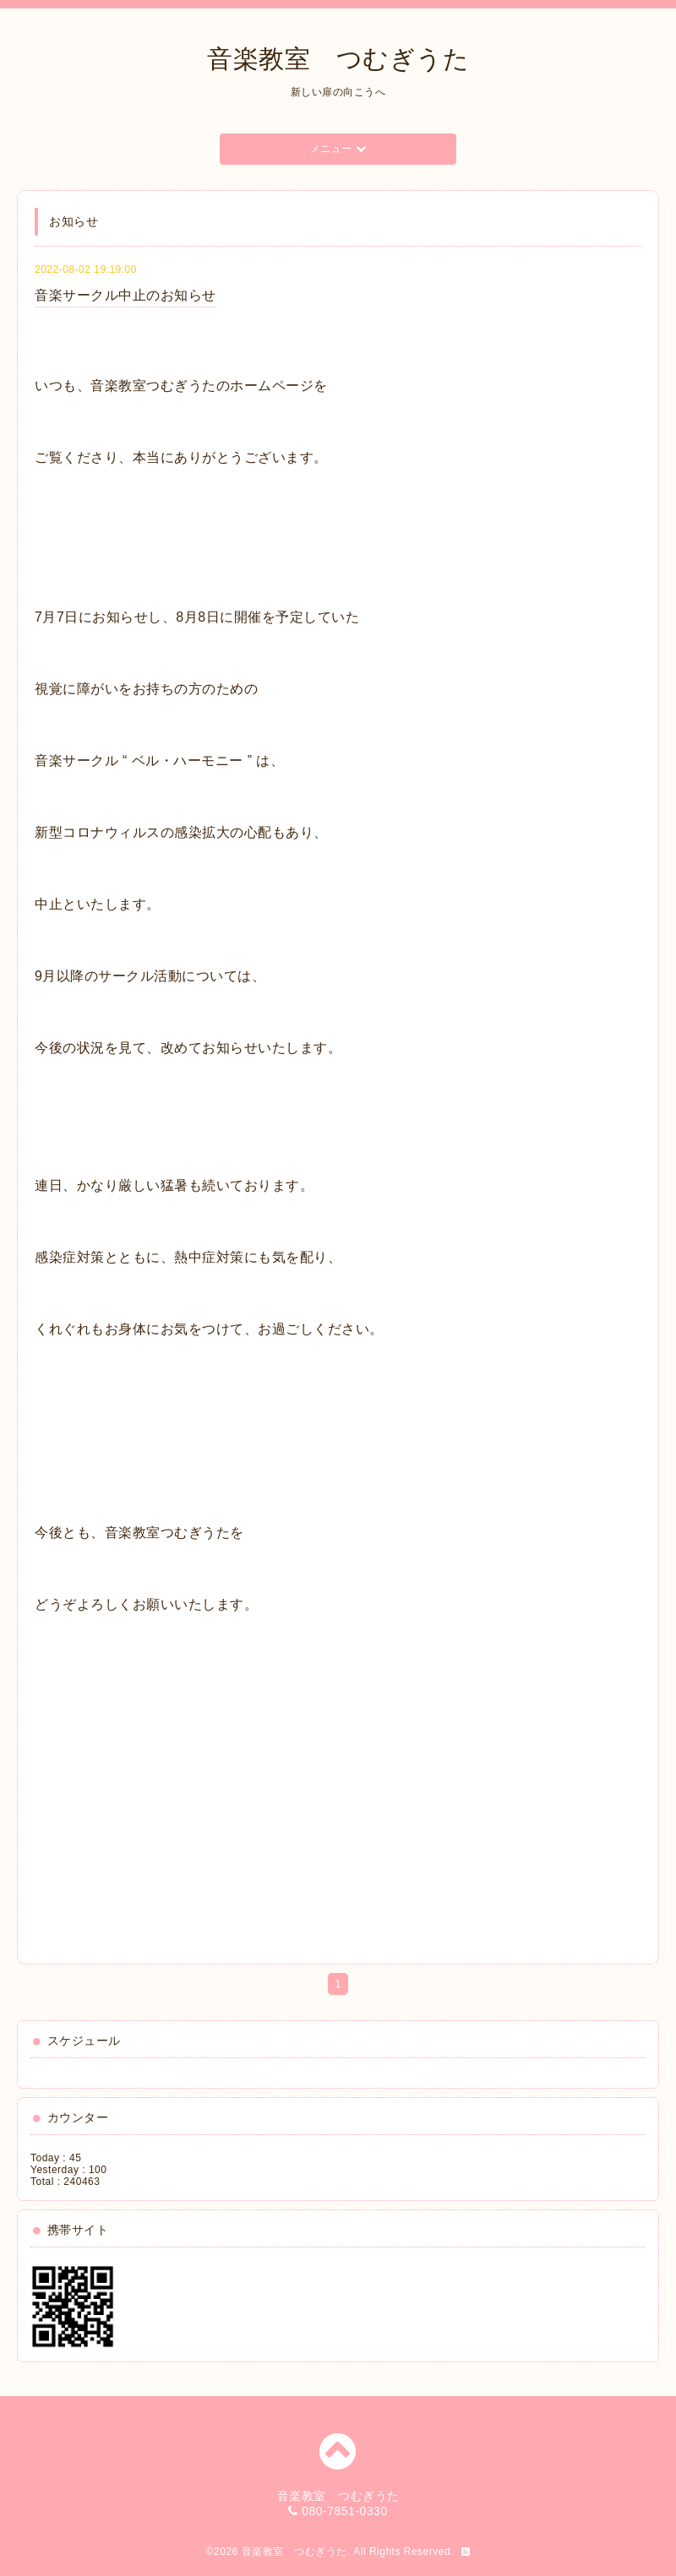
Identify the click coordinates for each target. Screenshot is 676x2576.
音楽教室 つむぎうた (338, 59)
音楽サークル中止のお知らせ (125, 295)
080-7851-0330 (344, 2511)
